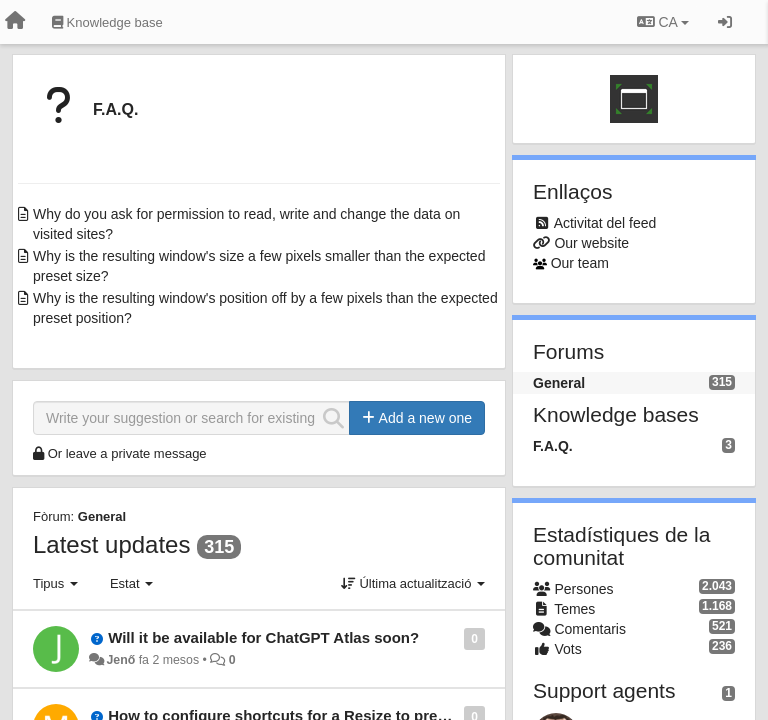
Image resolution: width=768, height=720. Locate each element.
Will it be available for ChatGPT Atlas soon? (263, 637)
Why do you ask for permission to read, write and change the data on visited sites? (246, 224)
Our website (591, 243)
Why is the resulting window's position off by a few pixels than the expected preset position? (265, 308)
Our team (580, 263)
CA (663, 22)
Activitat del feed (605, 223)
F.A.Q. (115, 109)
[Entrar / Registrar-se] (725, 22)
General (102, 516)
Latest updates (111, 544)
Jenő (120, 660)
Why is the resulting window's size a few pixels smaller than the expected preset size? (259, 266)
